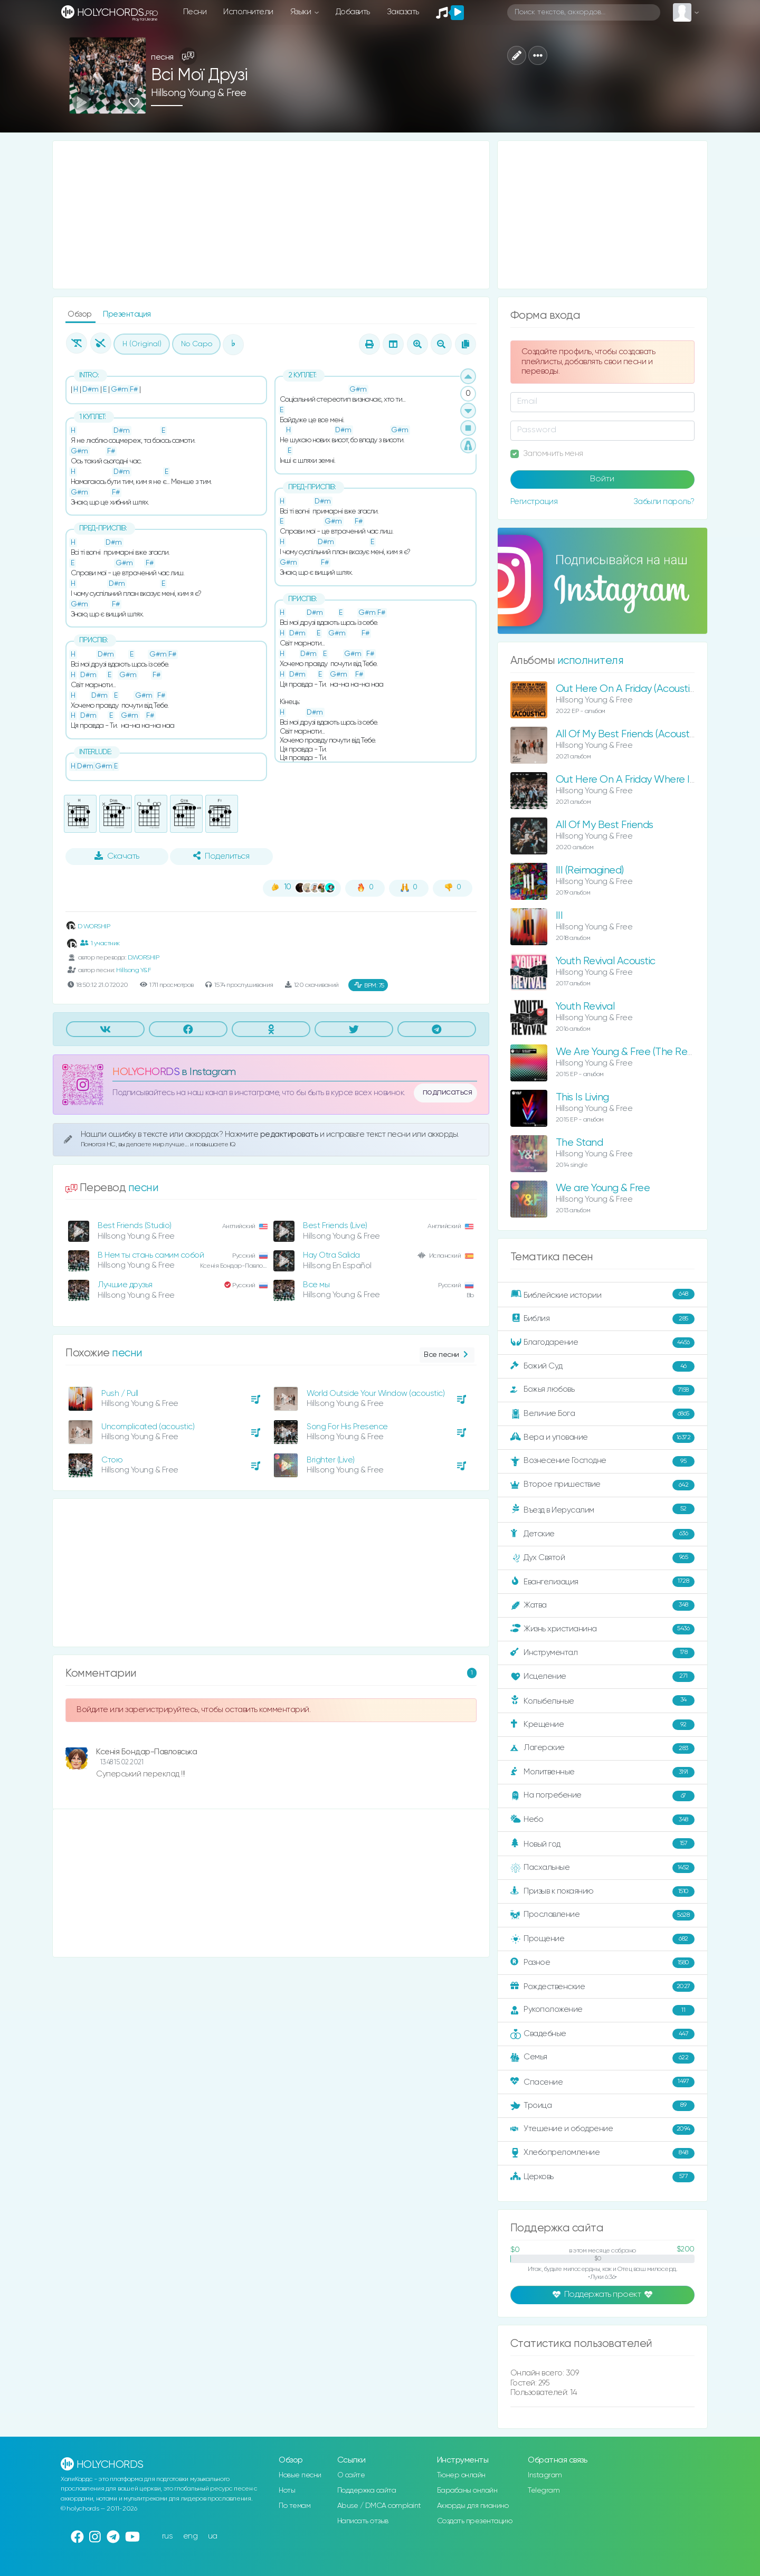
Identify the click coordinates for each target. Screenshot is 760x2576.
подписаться (447, 1092)
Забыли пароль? (664, 502)
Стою (111, 1460)
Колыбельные (602, 1700)
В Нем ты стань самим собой (151, 1255)
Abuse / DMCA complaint (379, 2506)
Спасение (602, 2082)
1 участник (100, 943)
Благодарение (602, 1342)
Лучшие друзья (125, 1285)
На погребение (602, 1796)
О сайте (351, 2475)
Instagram (545, 2475)
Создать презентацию (474, 2521)
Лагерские (602, 1748)
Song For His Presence (347, 1427)
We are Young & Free (603, 1188)
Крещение (602, 1724)
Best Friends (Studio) (135, 1226)
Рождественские (602, 1986)
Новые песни (300, 2475)
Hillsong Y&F (133, 970)
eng (190, 2536)
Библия (602, 1319)
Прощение (602, 1939)
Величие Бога (602, 1414)
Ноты (287, 2490)
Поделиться (221, 856)
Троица (602, 2105)
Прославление (602, 1915)
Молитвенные (602, 1772)
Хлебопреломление (602, 2153)
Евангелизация (602, 1581)
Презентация (127, 314)
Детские (602, 1534)
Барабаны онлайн (467, 2490)
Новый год (602, 1843)
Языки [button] (301, 12)
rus (167, 2536)
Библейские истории (602, 1294)
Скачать (116, 856)
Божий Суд (602, 1366)
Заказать (403, 12)
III (559, 915)
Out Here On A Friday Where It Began (641, 779)
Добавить (353, 12)
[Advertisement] (271, 215)
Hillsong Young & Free (198, 93)
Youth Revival (585, 1006)
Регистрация (534, 502)
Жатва (602, 1605)
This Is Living (582, 1097)
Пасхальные (602, 1867)
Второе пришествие (602, 1485)
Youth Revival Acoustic (606, 961)
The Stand (579, 1142)
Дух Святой (602, 1558)
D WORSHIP (87, 926)
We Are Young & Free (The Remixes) (636, 1052)
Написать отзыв (362, 2521)
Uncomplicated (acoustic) (147, 1427)
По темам (294, 2506)
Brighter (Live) (331, 1460)
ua (212, 2536)
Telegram (543, 2490)
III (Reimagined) (590, 870)
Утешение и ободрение (602, 2129)
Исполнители (248, 12)
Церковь (602, 2177)
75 (369, 985)
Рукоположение (602, 2010)
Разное (602, 1962)
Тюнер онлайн (461, 2475)
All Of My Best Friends (604, 825)
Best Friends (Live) (335, 1226)
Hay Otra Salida (331, 1255)
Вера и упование (602, 1437)
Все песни (447, 1355)
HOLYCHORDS (145, 1072)
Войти (602, 479)
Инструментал (602, 1653)
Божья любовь (602, 1390)
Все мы (316, 1285)
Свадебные (602, 2034)
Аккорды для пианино (473, 2506)
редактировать (290, 1134)
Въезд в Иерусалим (602, 1509)
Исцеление (602, 1676)
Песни (195, 12)
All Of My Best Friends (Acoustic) (627, 734)
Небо (602, 1819)
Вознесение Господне (602, 1461)
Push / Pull (119, 1394)
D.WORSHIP (143, 957)
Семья (602, 2057)
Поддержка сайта (366, 2490)
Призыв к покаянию (602, 1891)
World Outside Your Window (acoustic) (375, 1394)
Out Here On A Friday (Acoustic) (627, 689)
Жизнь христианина (602, 1629)
